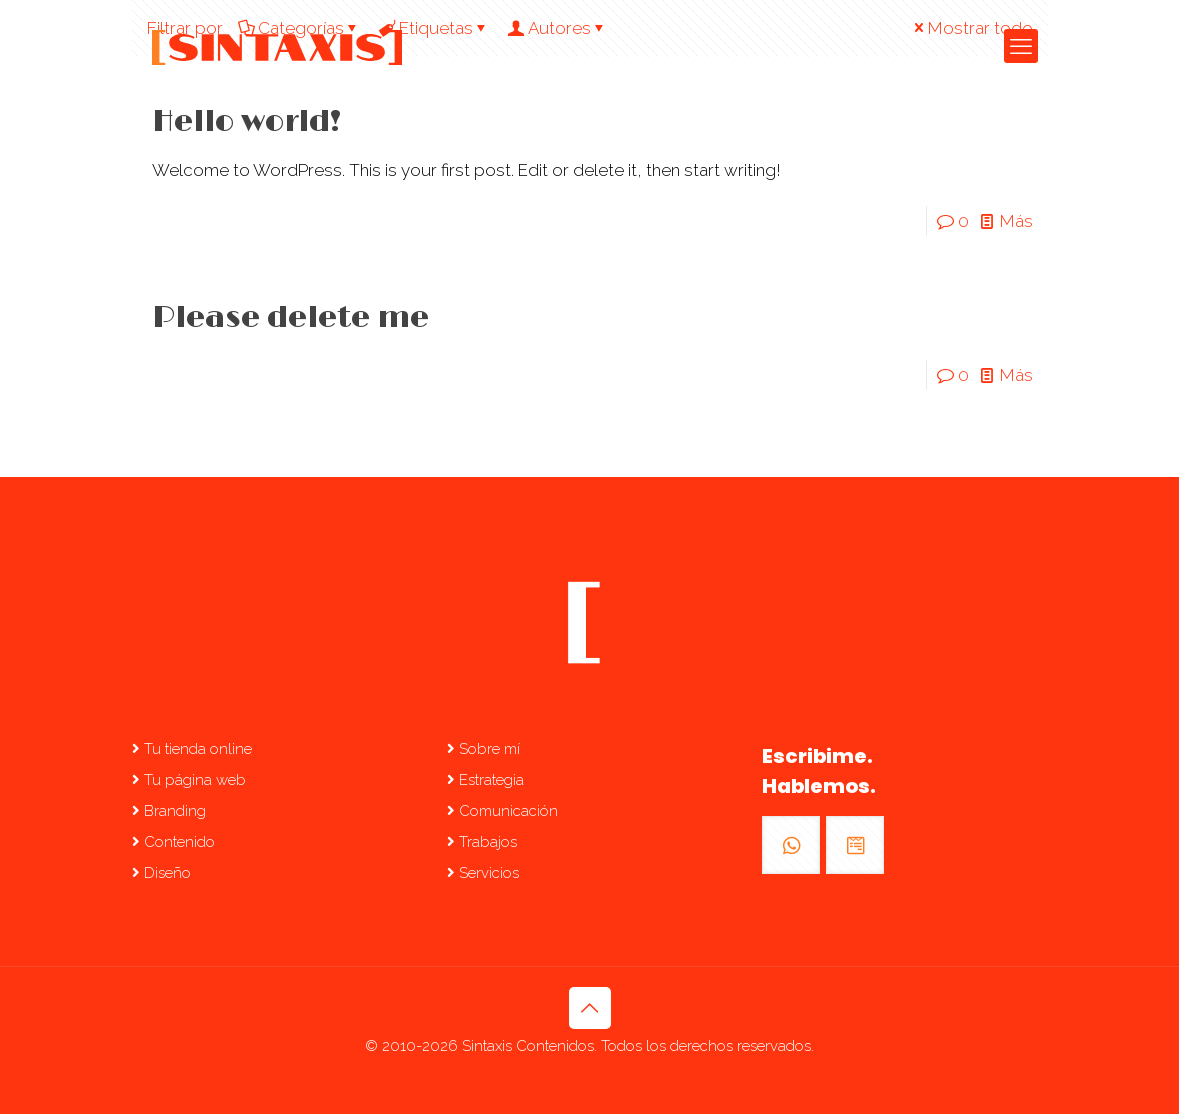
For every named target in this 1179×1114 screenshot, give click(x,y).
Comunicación (502, 811)
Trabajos (482, 842)
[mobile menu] (1021, 46)
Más (1016, 221)
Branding (169, 811)
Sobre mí (483, 749)
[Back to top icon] (590, 1008)
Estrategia (485, 780)
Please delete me (290, 318)
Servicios (483, 873)
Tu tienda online (192, 749)
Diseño (161, 873)
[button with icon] (791, 845)
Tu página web (189, 780)
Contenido (173, 842)
